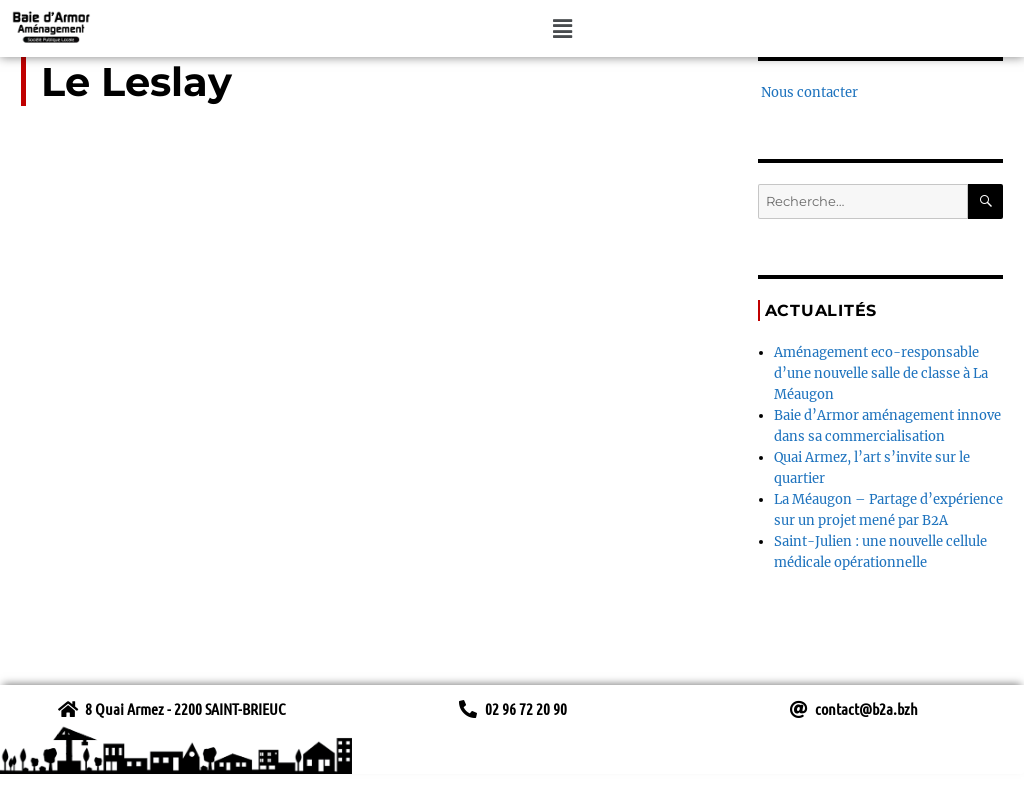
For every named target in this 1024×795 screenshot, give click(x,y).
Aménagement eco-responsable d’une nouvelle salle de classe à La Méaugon (881, 373)
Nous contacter (808, 92)
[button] (563, 28)
